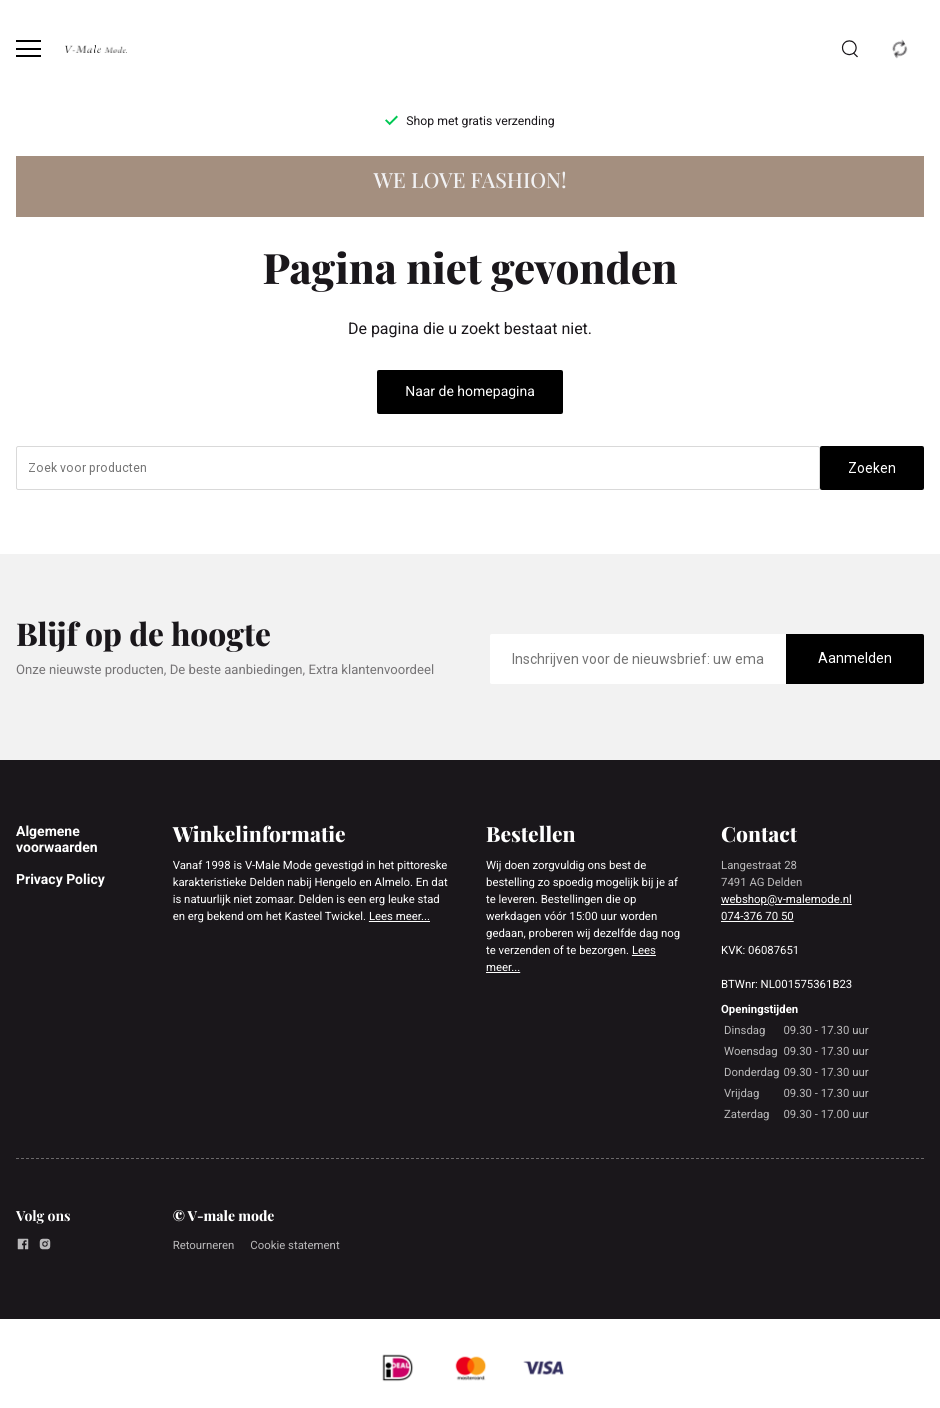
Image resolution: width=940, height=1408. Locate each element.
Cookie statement (294, 1245)
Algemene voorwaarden (57, 840)
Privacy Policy (60, 880)
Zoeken (872, 468)
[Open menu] (28, 48)
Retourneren (204, 1245)
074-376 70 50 (757, 916)
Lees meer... (399, 916)
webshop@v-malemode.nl (786, 899)
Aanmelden (855, 658)
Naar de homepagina (470, 392)
